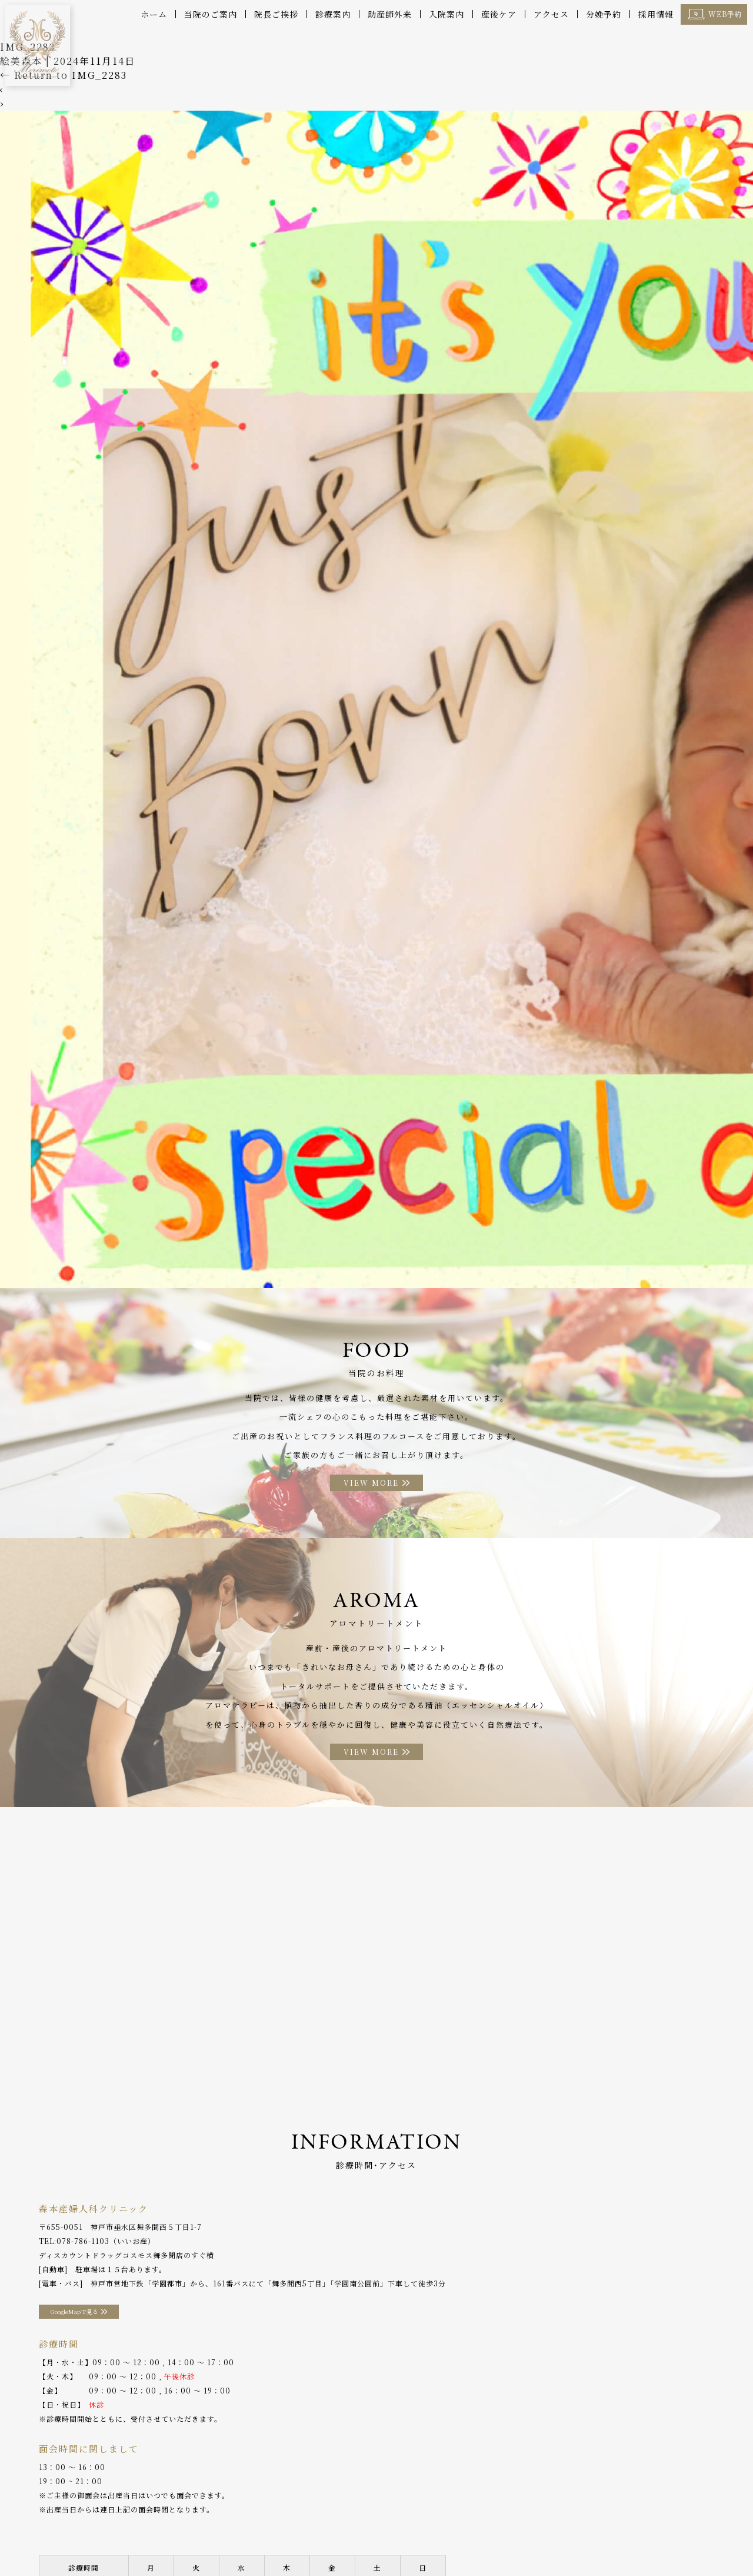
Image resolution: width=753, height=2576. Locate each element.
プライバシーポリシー (53, 2540)
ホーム (154, 14)
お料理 (366, 2523)
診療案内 (333, 14)
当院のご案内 (210, 14)
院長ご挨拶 (276, 14)
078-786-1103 (82, 2246)
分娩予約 (603, 14)
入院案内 (446, 14)
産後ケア (499, 14)
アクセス (551, 14)
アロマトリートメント (431, 2523)
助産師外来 (390, 14)
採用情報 (656, 14)
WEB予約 (725, 14)
